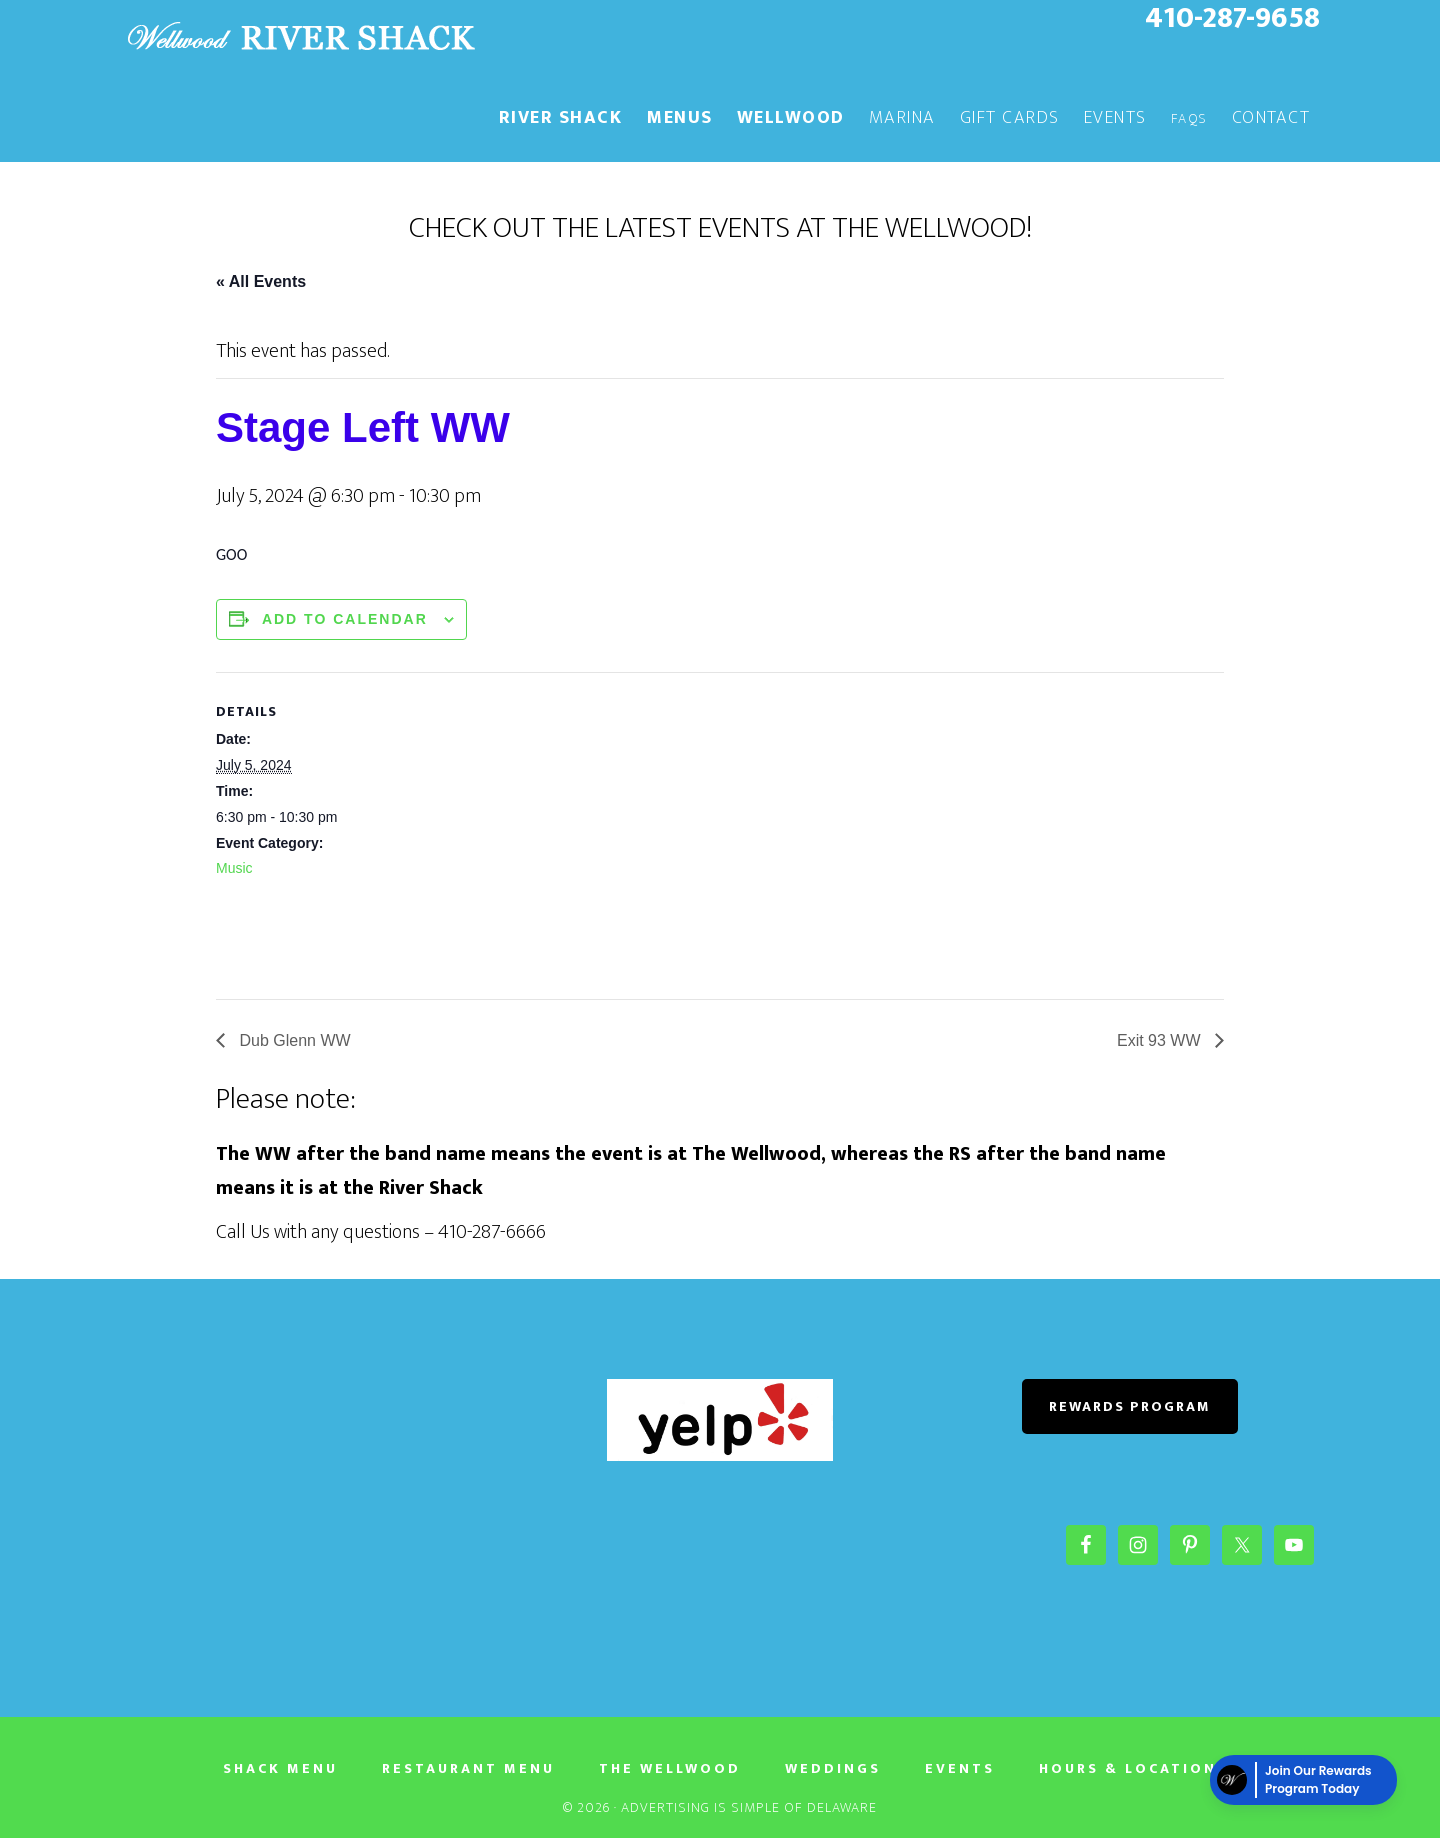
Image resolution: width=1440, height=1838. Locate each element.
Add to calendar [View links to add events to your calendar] (345, 619)
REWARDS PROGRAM (1130, 1406)
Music (234, 868)
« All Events (261, 281)
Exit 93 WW (1161, 1040)
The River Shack (300, 38)
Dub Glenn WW (293, 1040)
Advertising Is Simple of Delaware (749, 1807)
